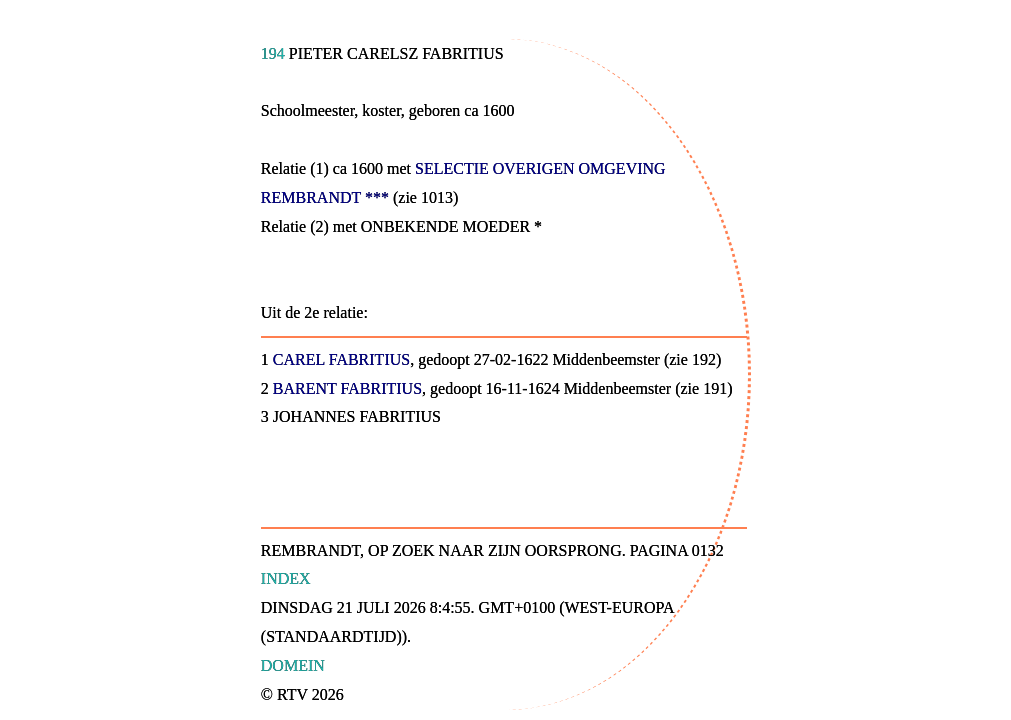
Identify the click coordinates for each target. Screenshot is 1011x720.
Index (286, 578)
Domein (293, 665)
